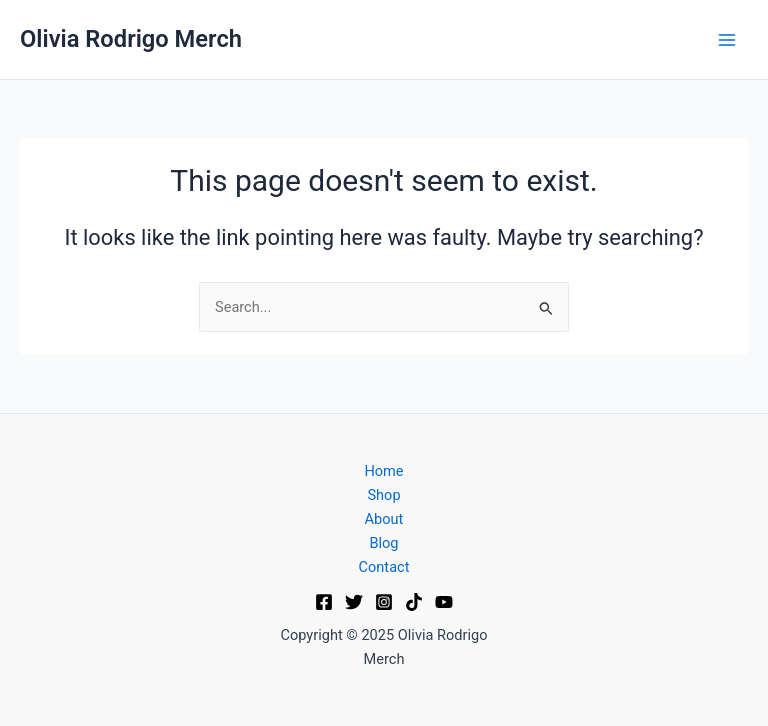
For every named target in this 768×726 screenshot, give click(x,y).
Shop (383, 495)
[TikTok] (414, 602)
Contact (384, 567)
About (384, 519)
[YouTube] (444, 602)
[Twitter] (354, 602)
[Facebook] (324, 602)
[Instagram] (384, 602)
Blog (383, 543)
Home (383, 471)
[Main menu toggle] (727, 40)
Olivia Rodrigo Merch (131, 39)
